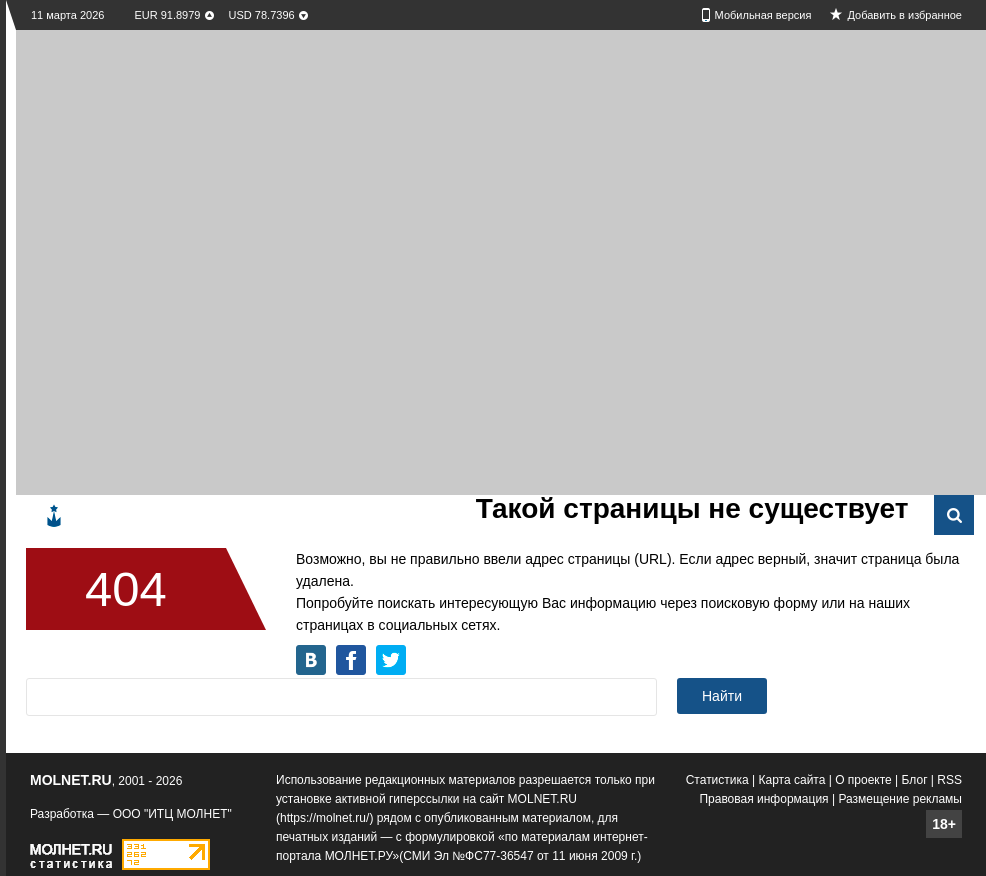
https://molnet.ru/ (324, 818)
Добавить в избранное (904, 15)
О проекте (863, 780)
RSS (949, 780)
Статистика (717, 780)
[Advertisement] (231, 261)
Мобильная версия (763, 15)
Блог (915, 780)
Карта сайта (792, 780)
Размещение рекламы (900, 799)
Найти (722, 696)
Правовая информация (763, 799)
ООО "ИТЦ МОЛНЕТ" (172, 814)
